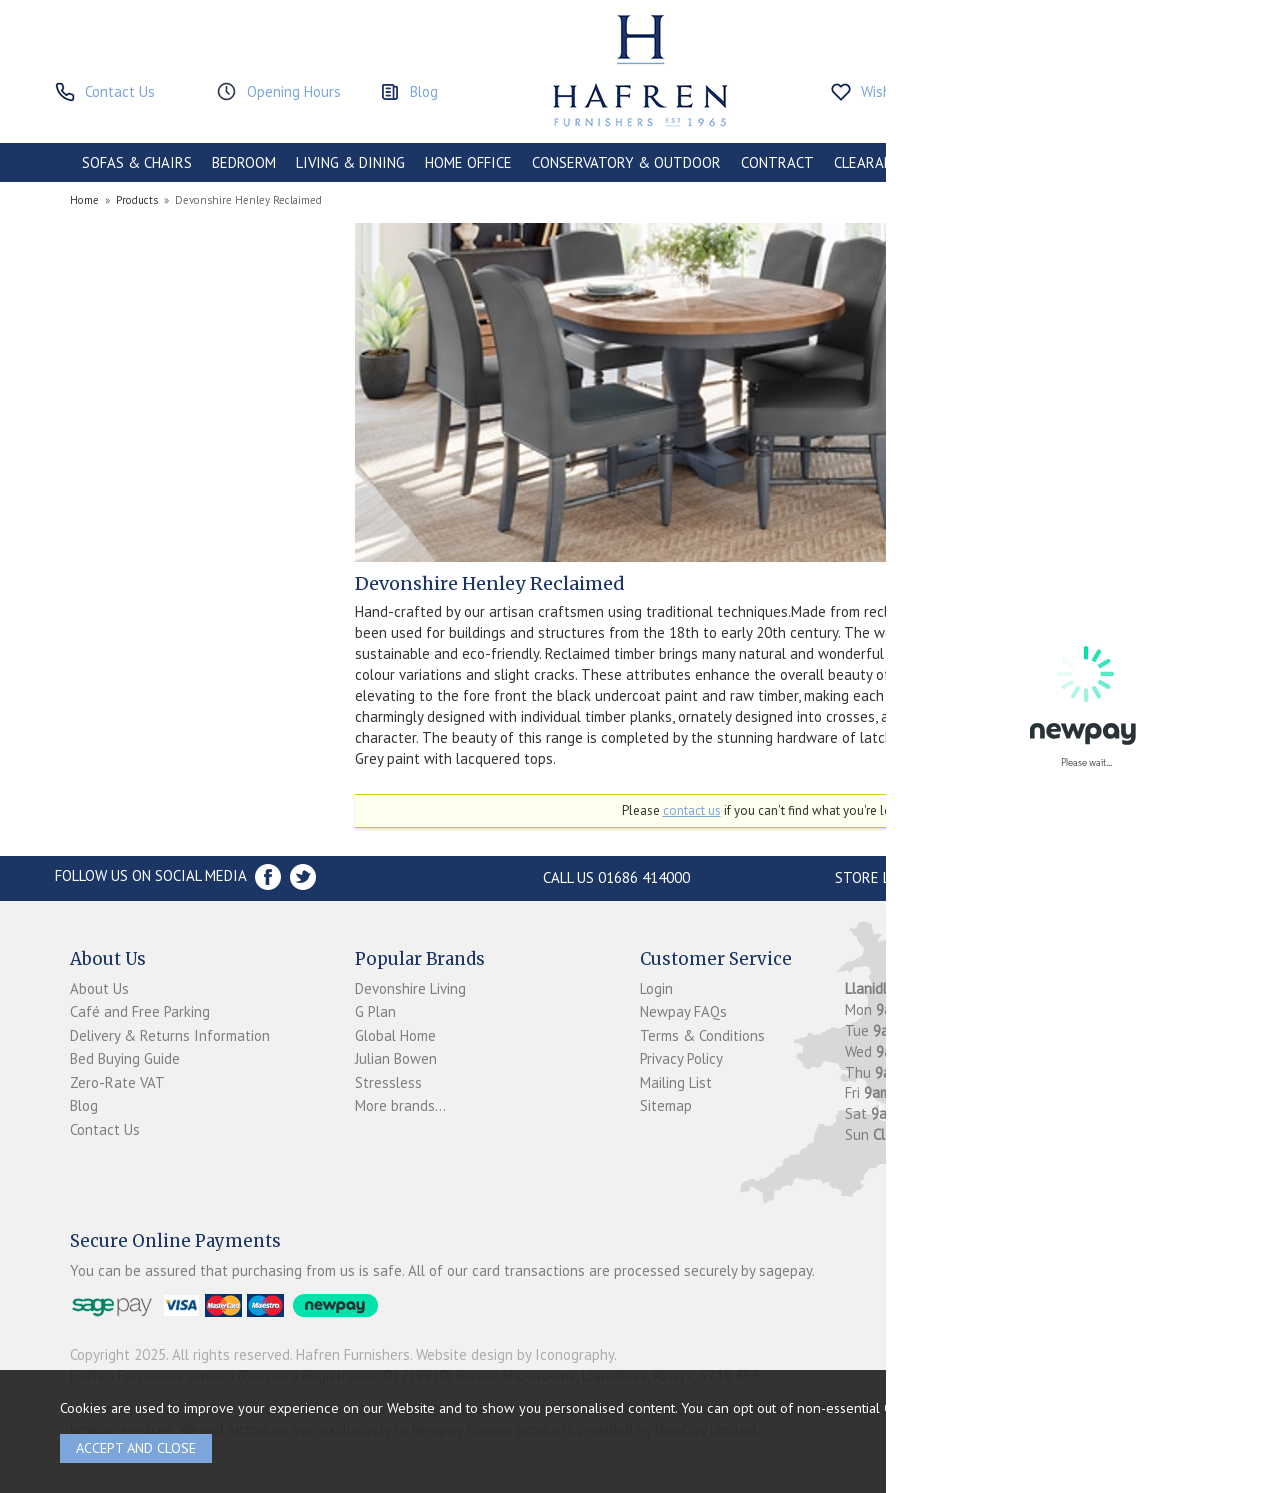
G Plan (375, 1011)
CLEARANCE (871, 162)
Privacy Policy (681, 1058)
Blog (84, 1105)
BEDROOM (244, 162)
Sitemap (666, 1105)
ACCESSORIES (1081, 162)
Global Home (395, 1035)
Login (656, 988)
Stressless (388, 1082)
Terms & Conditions (702, 1035)
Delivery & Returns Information (170, 1035)
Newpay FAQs (683, 1011)
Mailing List (676, 1082)
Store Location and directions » (955, 877)
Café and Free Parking (140, 1011)
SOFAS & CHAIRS (137, 162)
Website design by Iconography (515, 1354)
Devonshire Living (410, 988)
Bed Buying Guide (125, 1058)
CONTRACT (777, 162)
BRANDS (1172, 162)
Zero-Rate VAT (117, 1082)
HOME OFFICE (468, 162)
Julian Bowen (396, 1058)
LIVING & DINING (350, 162)
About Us (99, 988)
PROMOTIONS (973, 162)
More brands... (400, 1105)
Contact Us (105, 1129)
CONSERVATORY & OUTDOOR (626, 162)
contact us (692, 810)
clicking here (993, 1407)
